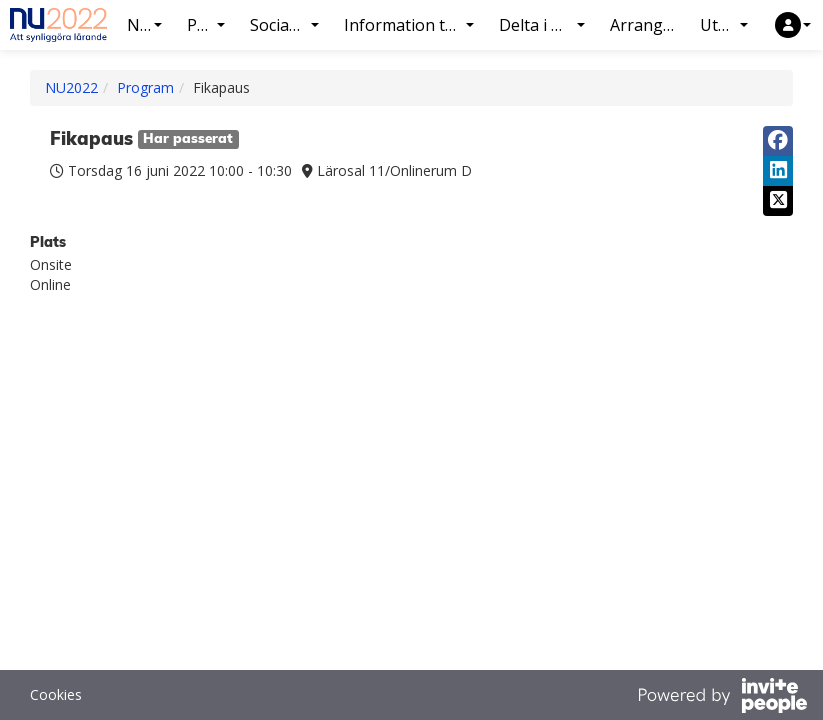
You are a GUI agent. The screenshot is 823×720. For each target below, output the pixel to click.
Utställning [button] (731, 25)
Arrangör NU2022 (650, 25)
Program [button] (213, 25)
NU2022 (71, 87)
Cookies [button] (56, 694)
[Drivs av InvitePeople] (722, 698)
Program (145, 87)
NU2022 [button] (152, 25)
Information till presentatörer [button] (416, 25)
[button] (793, 25)
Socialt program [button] (292, 25)
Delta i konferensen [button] (549, 25)
